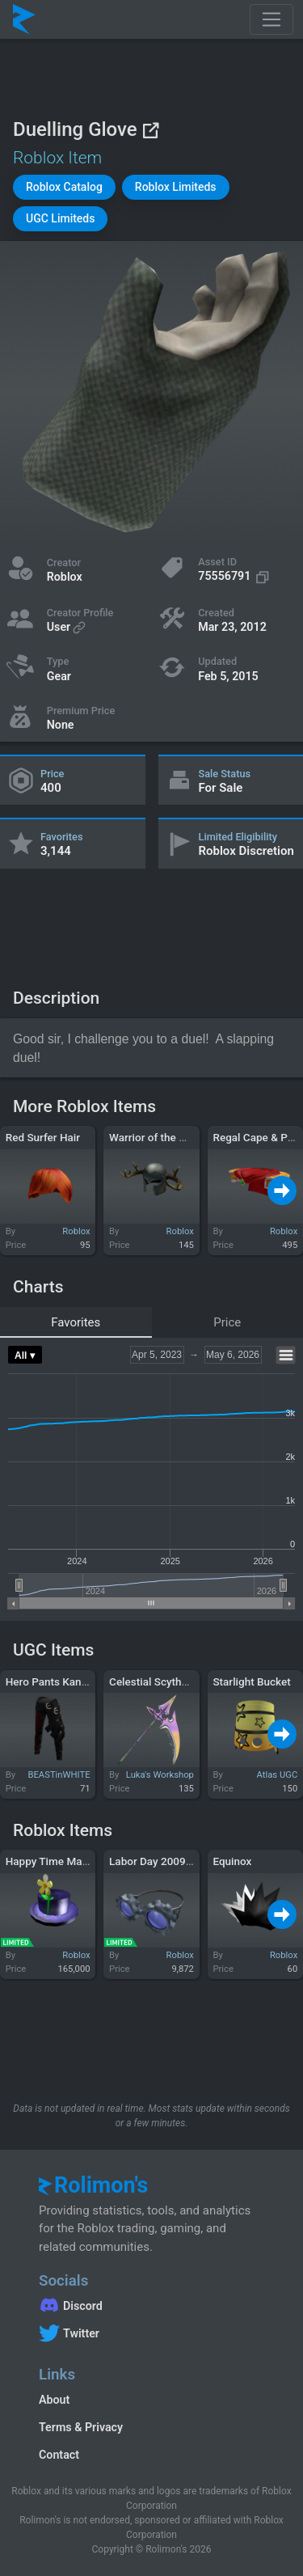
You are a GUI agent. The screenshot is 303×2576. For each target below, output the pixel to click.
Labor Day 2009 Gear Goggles (182, 1861)
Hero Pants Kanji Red (57, 1681)
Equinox (232, 1861)
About (54, 2399)
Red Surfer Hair (43, 1137)
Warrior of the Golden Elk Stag (182, 1137)
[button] (64, 187)
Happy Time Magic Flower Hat (79, 1861)
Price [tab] (227, 1322)
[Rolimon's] (24, 19)
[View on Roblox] (150, 130)
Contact (59, 2454)
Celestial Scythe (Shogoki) (173, 1681)
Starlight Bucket (251, 1681)
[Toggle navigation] (271, 19)
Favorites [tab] (75, 1322)
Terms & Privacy (81, 2427)
